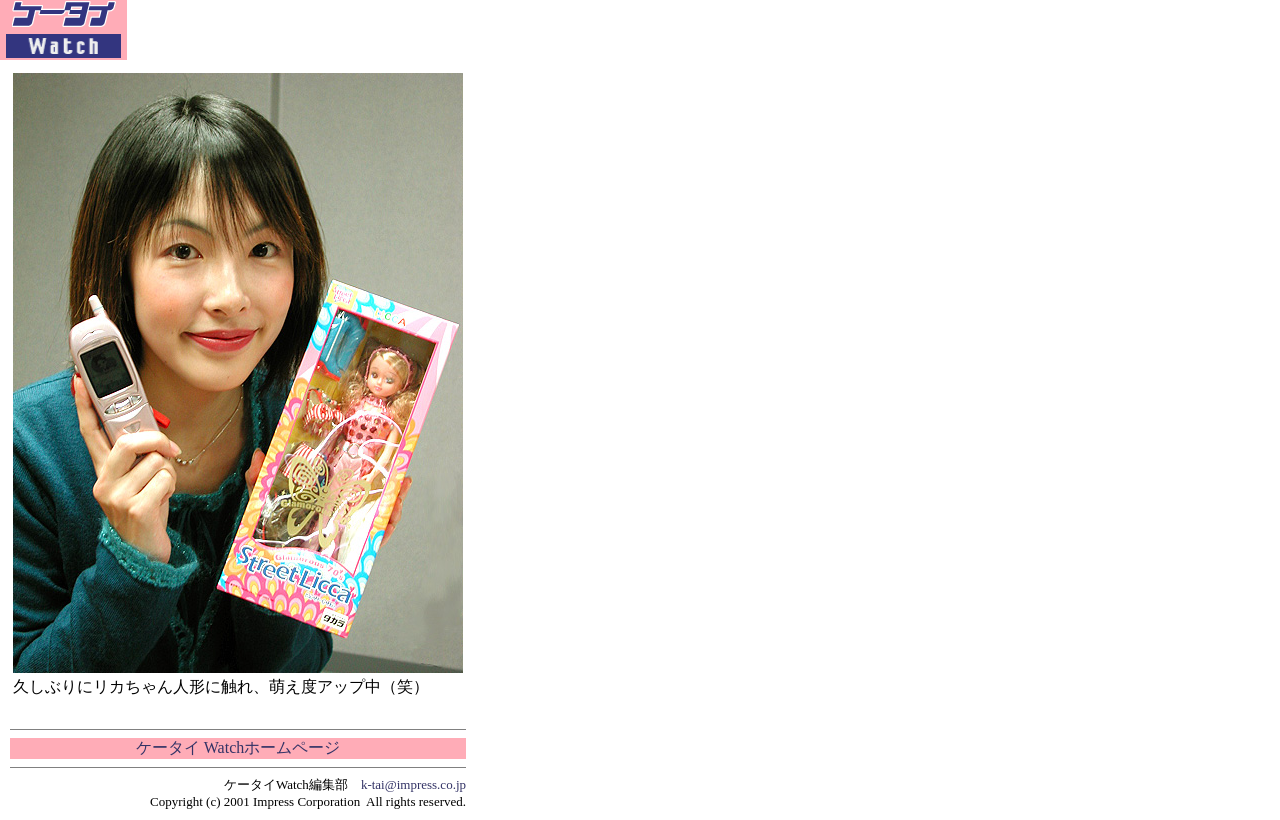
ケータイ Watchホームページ (238, 747)
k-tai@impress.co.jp (413, 784)
